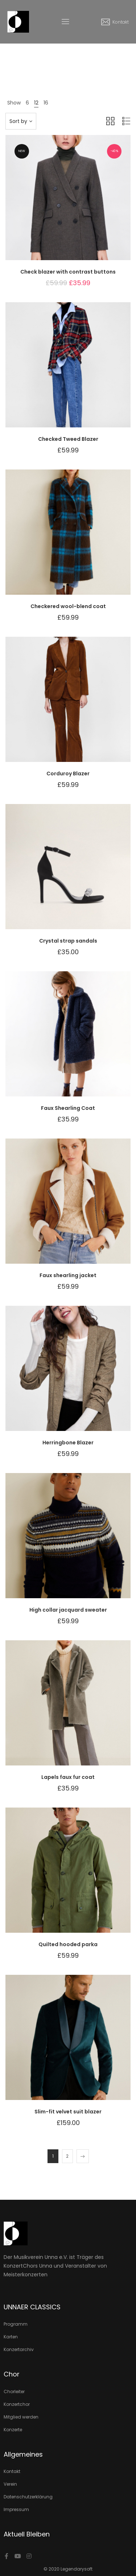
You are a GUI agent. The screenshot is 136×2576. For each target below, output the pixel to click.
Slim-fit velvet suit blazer (68, 2111)
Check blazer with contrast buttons (68, 271)
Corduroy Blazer (68, 773)
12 (36, 102)
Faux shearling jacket (68, 1275)
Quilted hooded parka (68, 1944)
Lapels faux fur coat (68, 1777)
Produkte (71, 62)
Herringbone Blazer (68, 1442)
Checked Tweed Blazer (68, 439)
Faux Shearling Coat (68, 1108)
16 (46, 102)
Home (50, 62)
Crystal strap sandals (68, 940)
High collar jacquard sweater (68, 1609)
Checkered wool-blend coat (68, 606)
